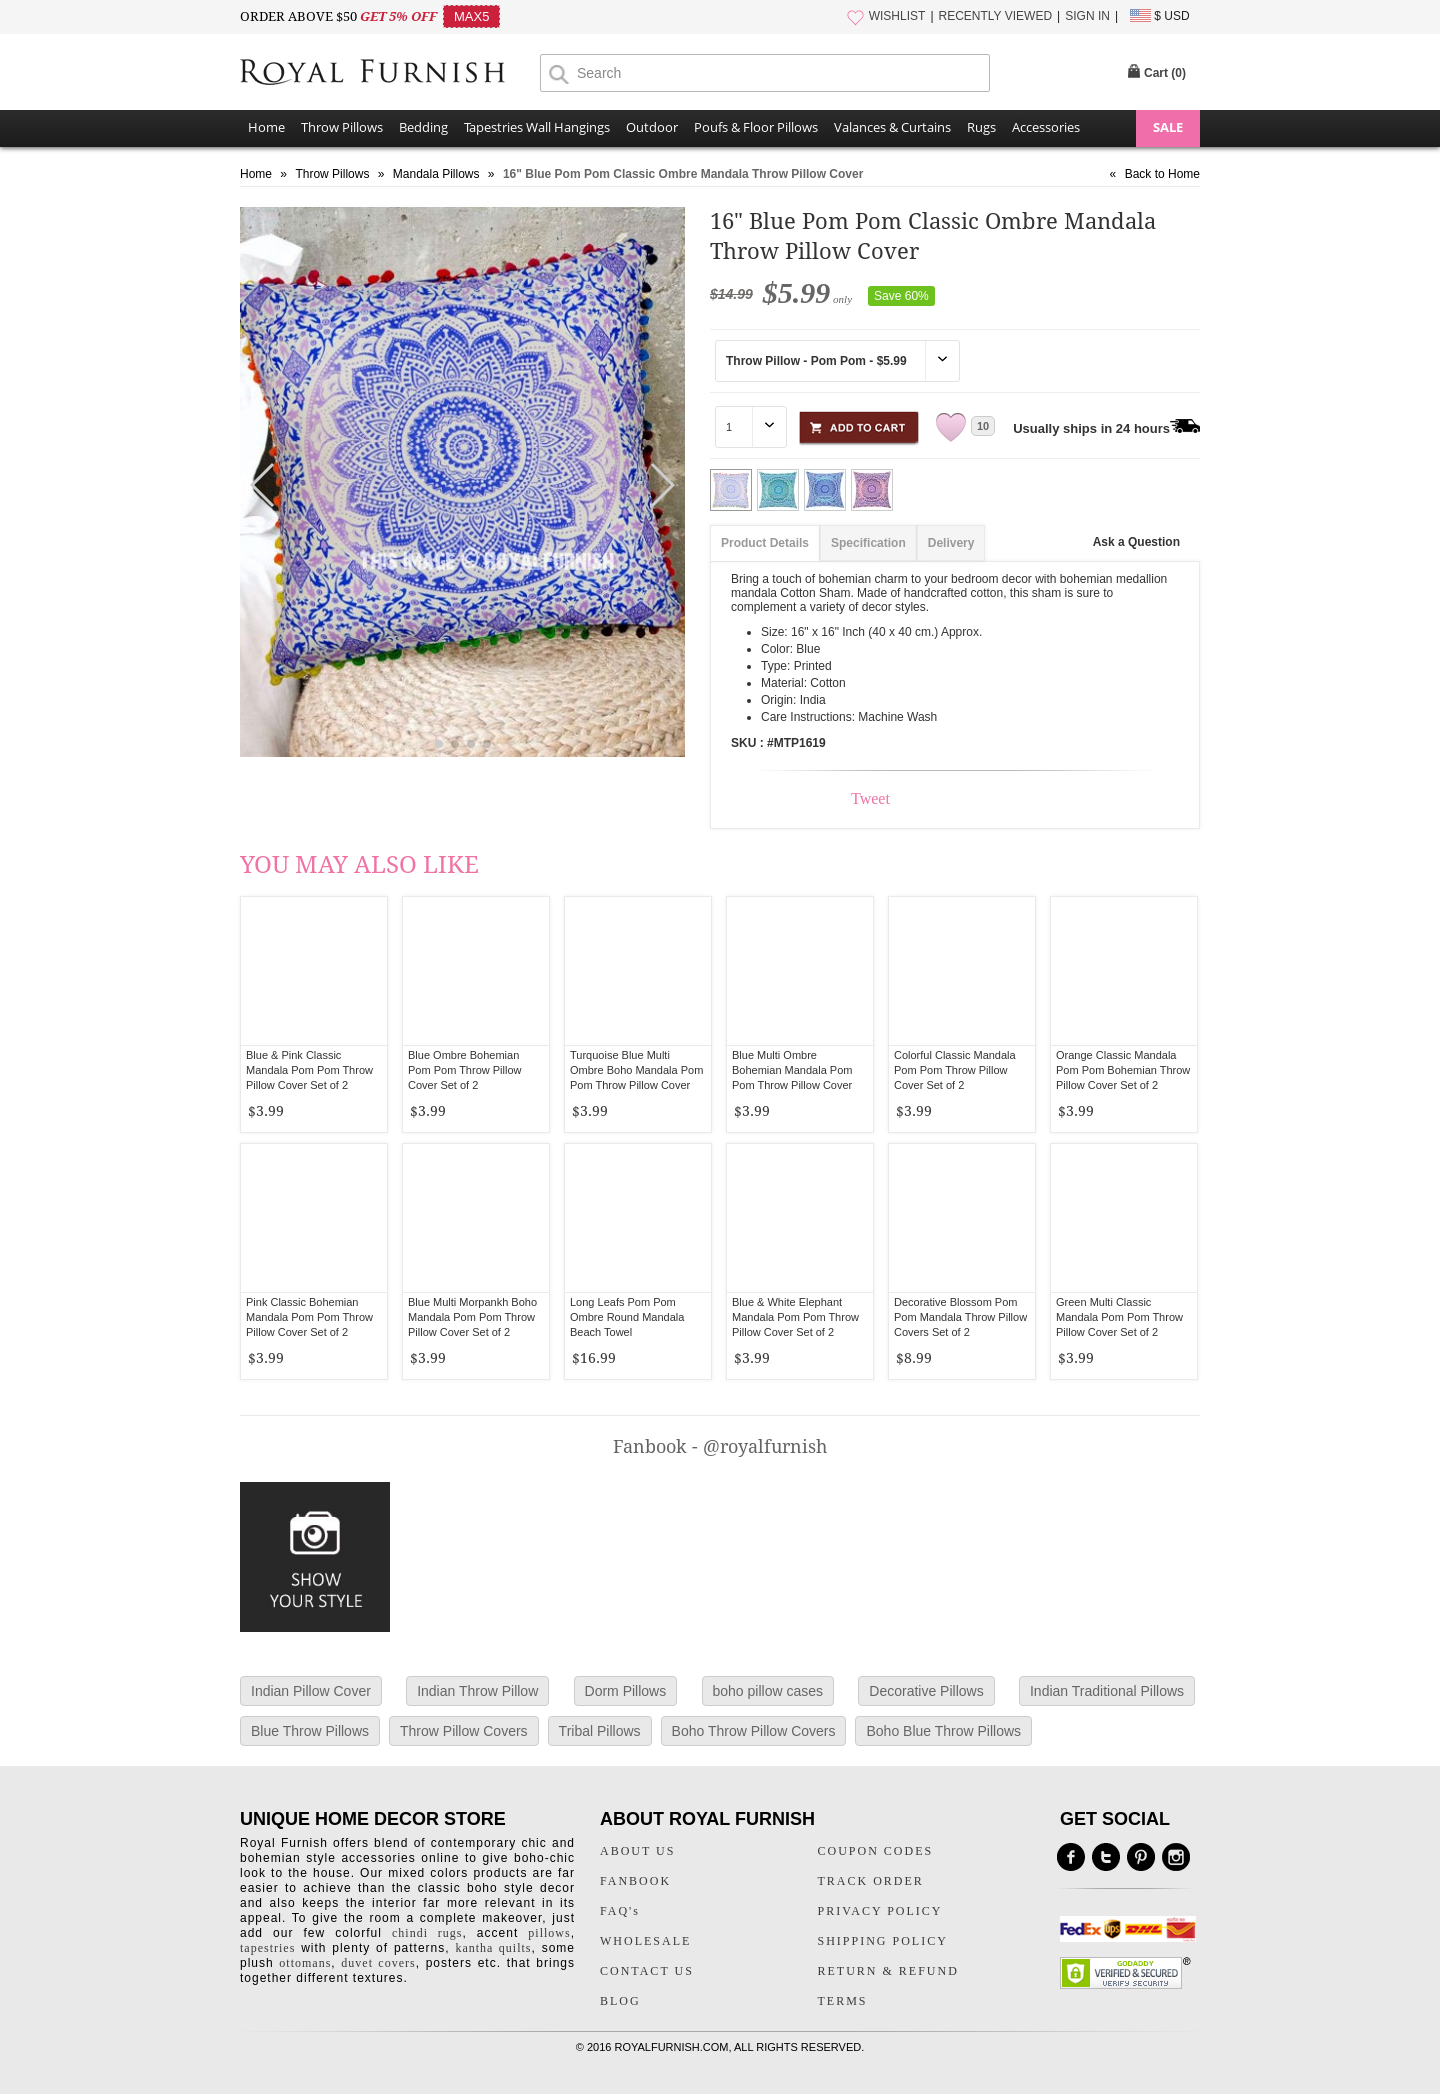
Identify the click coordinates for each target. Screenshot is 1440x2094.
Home (266, 127)
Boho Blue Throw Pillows (943, 1731)
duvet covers (378, 1963)
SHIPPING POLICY (883, 1941)
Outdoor (652, 127)
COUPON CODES (876, 1851)
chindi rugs (427, 1933)
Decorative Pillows (926, 1691)
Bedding (423, 127)
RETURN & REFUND (888, 1971)
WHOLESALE (645, 1941)
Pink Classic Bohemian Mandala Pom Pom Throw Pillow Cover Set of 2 (309, 1317)
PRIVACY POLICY (880, 1911)
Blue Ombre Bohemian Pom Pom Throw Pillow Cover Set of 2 (465, 1070)
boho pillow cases (768, 1691)
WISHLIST (897, 16)
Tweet (870, 798)
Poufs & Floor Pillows (756, 127)
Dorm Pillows (626, 1691)
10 (983, 426)
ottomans (305, 1963)
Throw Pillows (342, 127)
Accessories (1046, 127)
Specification (868, 543)
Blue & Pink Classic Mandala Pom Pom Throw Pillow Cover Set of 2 (309, 1070)
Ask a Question (1136, 542)
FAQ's (620, 1911)
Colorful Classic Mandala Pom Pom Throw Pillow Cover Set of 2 (955, 1070)
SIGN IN (1087, 16)
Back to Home (1162, 174)
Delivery (951, 543)
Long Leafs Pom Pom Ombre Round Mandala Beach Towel (627, 1317)
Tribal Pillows (600, 1731)
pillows (549, 1933)
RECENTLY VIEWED (996, 16)
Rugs (981, 127)
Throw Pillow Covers (464, 1731)
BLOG (620, 2001)
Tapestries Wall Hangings (537, 127)
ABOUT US (637, 1851)
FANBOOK (635, 1881)
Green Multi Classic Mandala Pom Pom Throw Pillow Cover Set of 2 (1119, 1317)
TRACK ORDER (871, 1881)
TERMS (843, 2001)
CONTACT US (647, 1971)
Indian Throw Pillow (477, 1691)
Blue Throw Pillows (310, 1731)
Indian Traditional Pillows (1107, 1691)
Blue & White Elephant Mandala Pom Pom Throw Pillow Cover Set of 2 (795, 1317)
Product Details (765, 543)
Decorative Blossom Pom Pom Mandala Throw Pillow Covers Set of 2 (960, 1317)
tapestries (267, 1948)
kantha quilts (493, 1948)
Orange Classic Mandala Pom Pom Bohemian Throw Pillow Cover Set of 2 (1123, 1070)
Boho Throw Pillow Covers (754, 1731)
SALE (1168, 127)
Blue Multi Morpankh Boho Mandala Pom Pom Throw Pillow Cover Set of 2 (472, 1317)
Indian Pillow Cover (311, 1691)
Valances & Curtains (892, 127)
